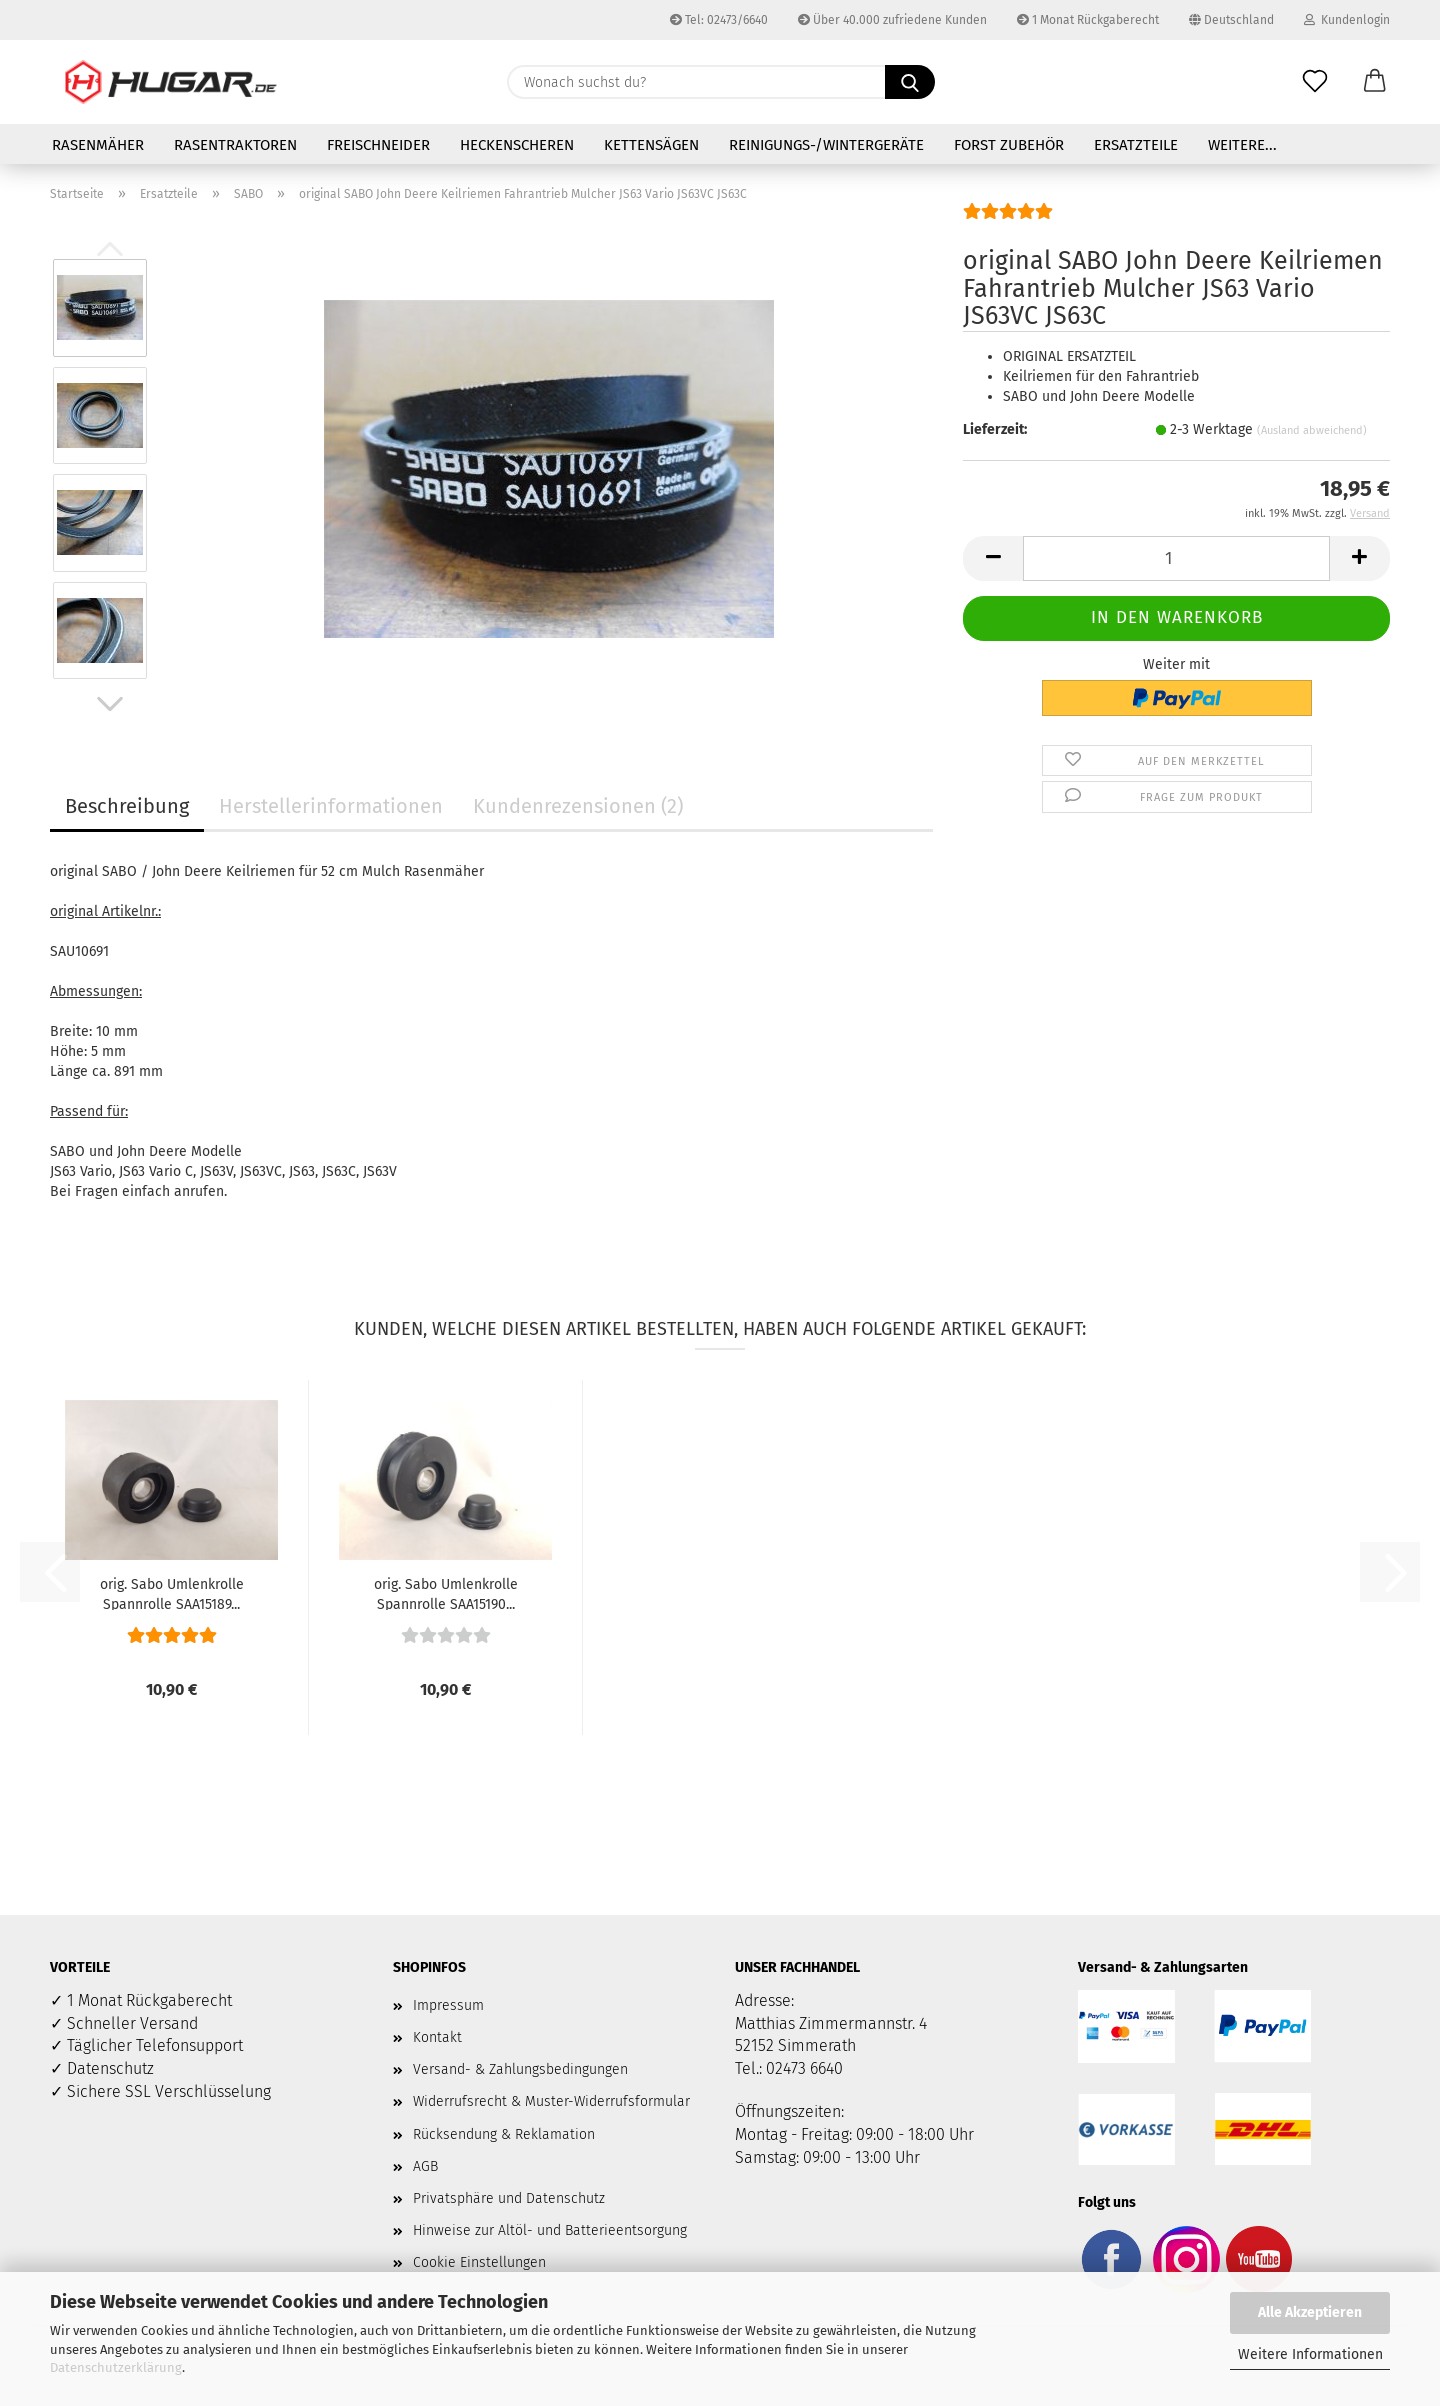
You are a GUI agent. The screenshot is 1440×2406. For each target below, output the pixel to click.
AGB (425, 2166)
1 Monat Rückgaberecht (1088, 20)
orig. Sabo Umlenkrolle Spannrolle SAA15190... (446, 1593)
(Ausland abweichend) (1312, 430)
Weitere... (1242, 145)
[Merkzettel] (1315, 82)
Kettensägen (651, 145)
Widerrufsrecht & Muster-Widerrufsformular (551, 2101)
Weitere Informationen (1310, 2354)
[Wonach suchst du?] (910, 82)
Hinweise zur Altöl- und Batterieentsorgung (550, 2230)
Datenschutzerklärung (116, 2367)
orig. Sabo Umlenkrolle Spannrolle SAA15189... (172, 1593)
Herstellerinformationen (331, 806)
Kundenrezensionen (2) (578, 806)
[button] (1375, 82)
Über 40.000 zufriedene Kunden (892, 20)
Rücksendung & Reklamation (504, 2134)
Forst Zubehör (1009, 145)
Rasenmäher (98, 145)
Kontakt (437, 2037)
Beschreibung (127, 806)
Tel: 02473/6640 (719, 20)
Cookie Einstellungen (479, 2262)
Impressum (448, 2005)
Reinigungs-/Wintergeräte (826, 145)
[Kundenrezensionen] (1008, 219)
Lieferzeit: (995, 429)
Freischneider (378, 145)
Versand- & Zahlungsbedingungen (520, 2069)
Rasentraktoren (235, 145)
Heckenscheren (517, 145)
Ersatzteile (1136, 145)
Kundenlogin (1347, 20)
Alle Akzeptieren (1310, 2312)
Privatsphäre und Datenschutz (509, 2198)
